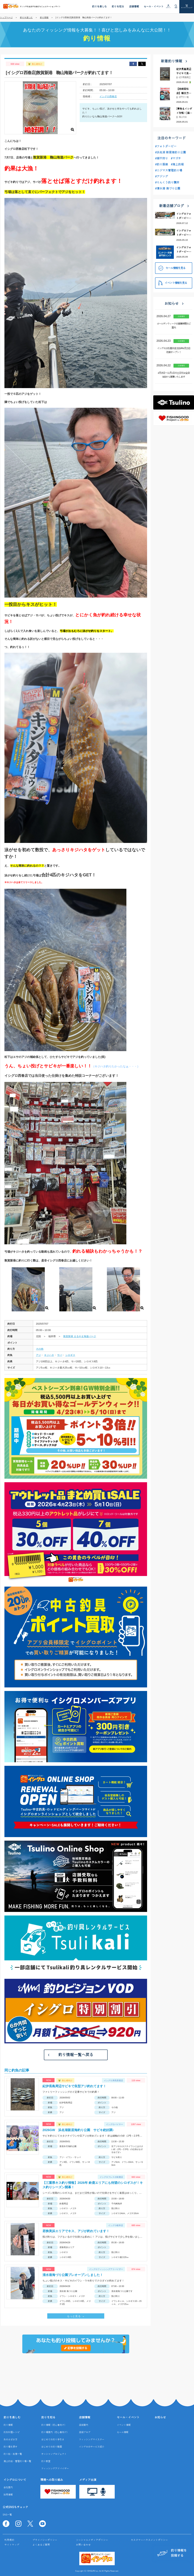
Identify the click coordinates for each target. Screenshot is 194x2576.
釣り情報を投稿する (172, 2553)
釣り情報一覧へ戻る (75, 2055)
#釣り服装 (161, 164)
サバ (59, 1355)
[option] (28, 1290)
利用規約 (9, 2540)
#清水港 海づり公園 (167, 188)
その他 (39, 1348)
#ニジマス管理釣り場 (168, 170)
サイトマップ (11, 2545)
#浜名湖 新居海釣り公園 (170, 152)
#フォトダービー (165, 146)
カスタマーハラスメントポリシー (149, 2540)
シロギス (70, 1355)
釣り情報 (44, 17)
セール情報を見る (171, 268)
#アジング (161, 176)
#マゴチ (176, 158)
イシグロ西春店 (108, 96)
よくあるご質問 (41, 2545)
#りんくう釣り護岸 (167, 182)
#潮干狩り (161, 158)
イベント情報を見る (172, 283)
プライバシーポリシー (45, 2540)
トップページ (6, 17)
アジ (38, 1355)
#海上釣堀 (177, 164)
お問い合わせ (83, 2545)
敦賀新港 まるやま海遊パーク (79, 1336)
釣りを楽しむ (26, 17)
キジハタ (49, 1355)
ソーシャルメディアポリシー (92, 2540)
